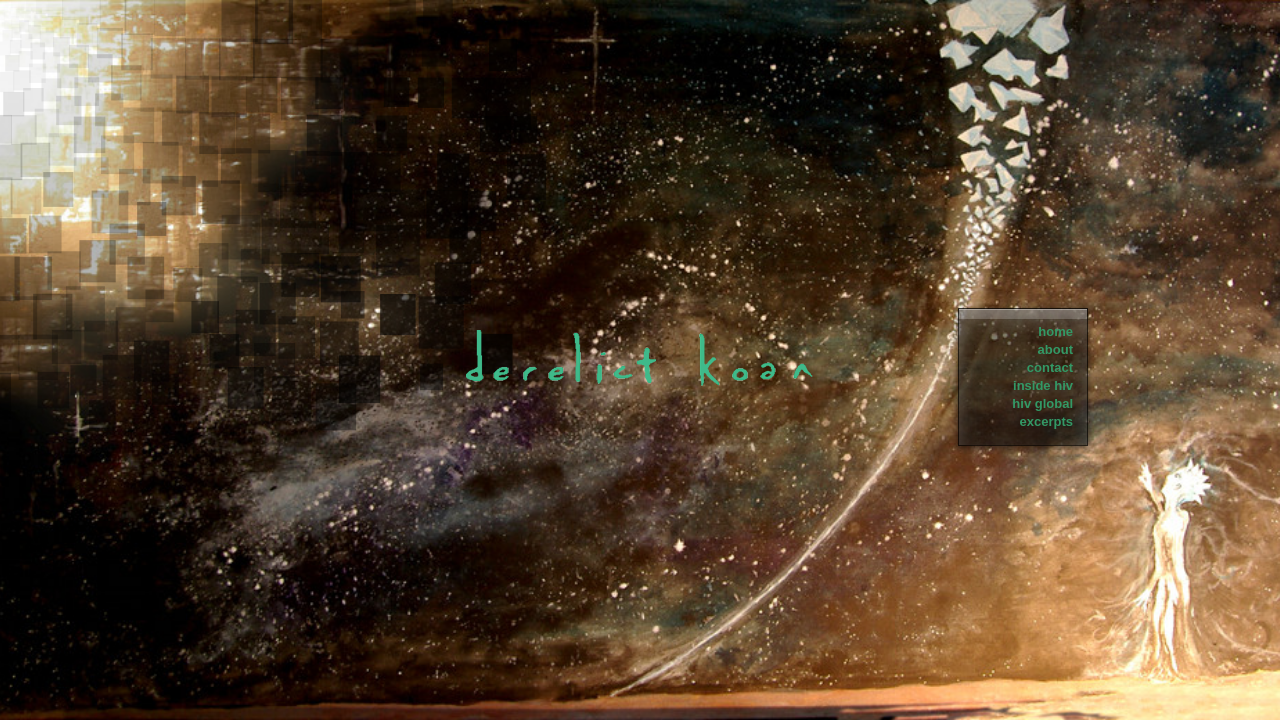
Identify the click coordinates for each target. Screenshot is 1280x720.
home (1055, 331)
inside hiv (1043, 385)
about (1055, 349)
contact (1050, 367)
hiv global (1042, 403)
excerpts (1046, 421)
